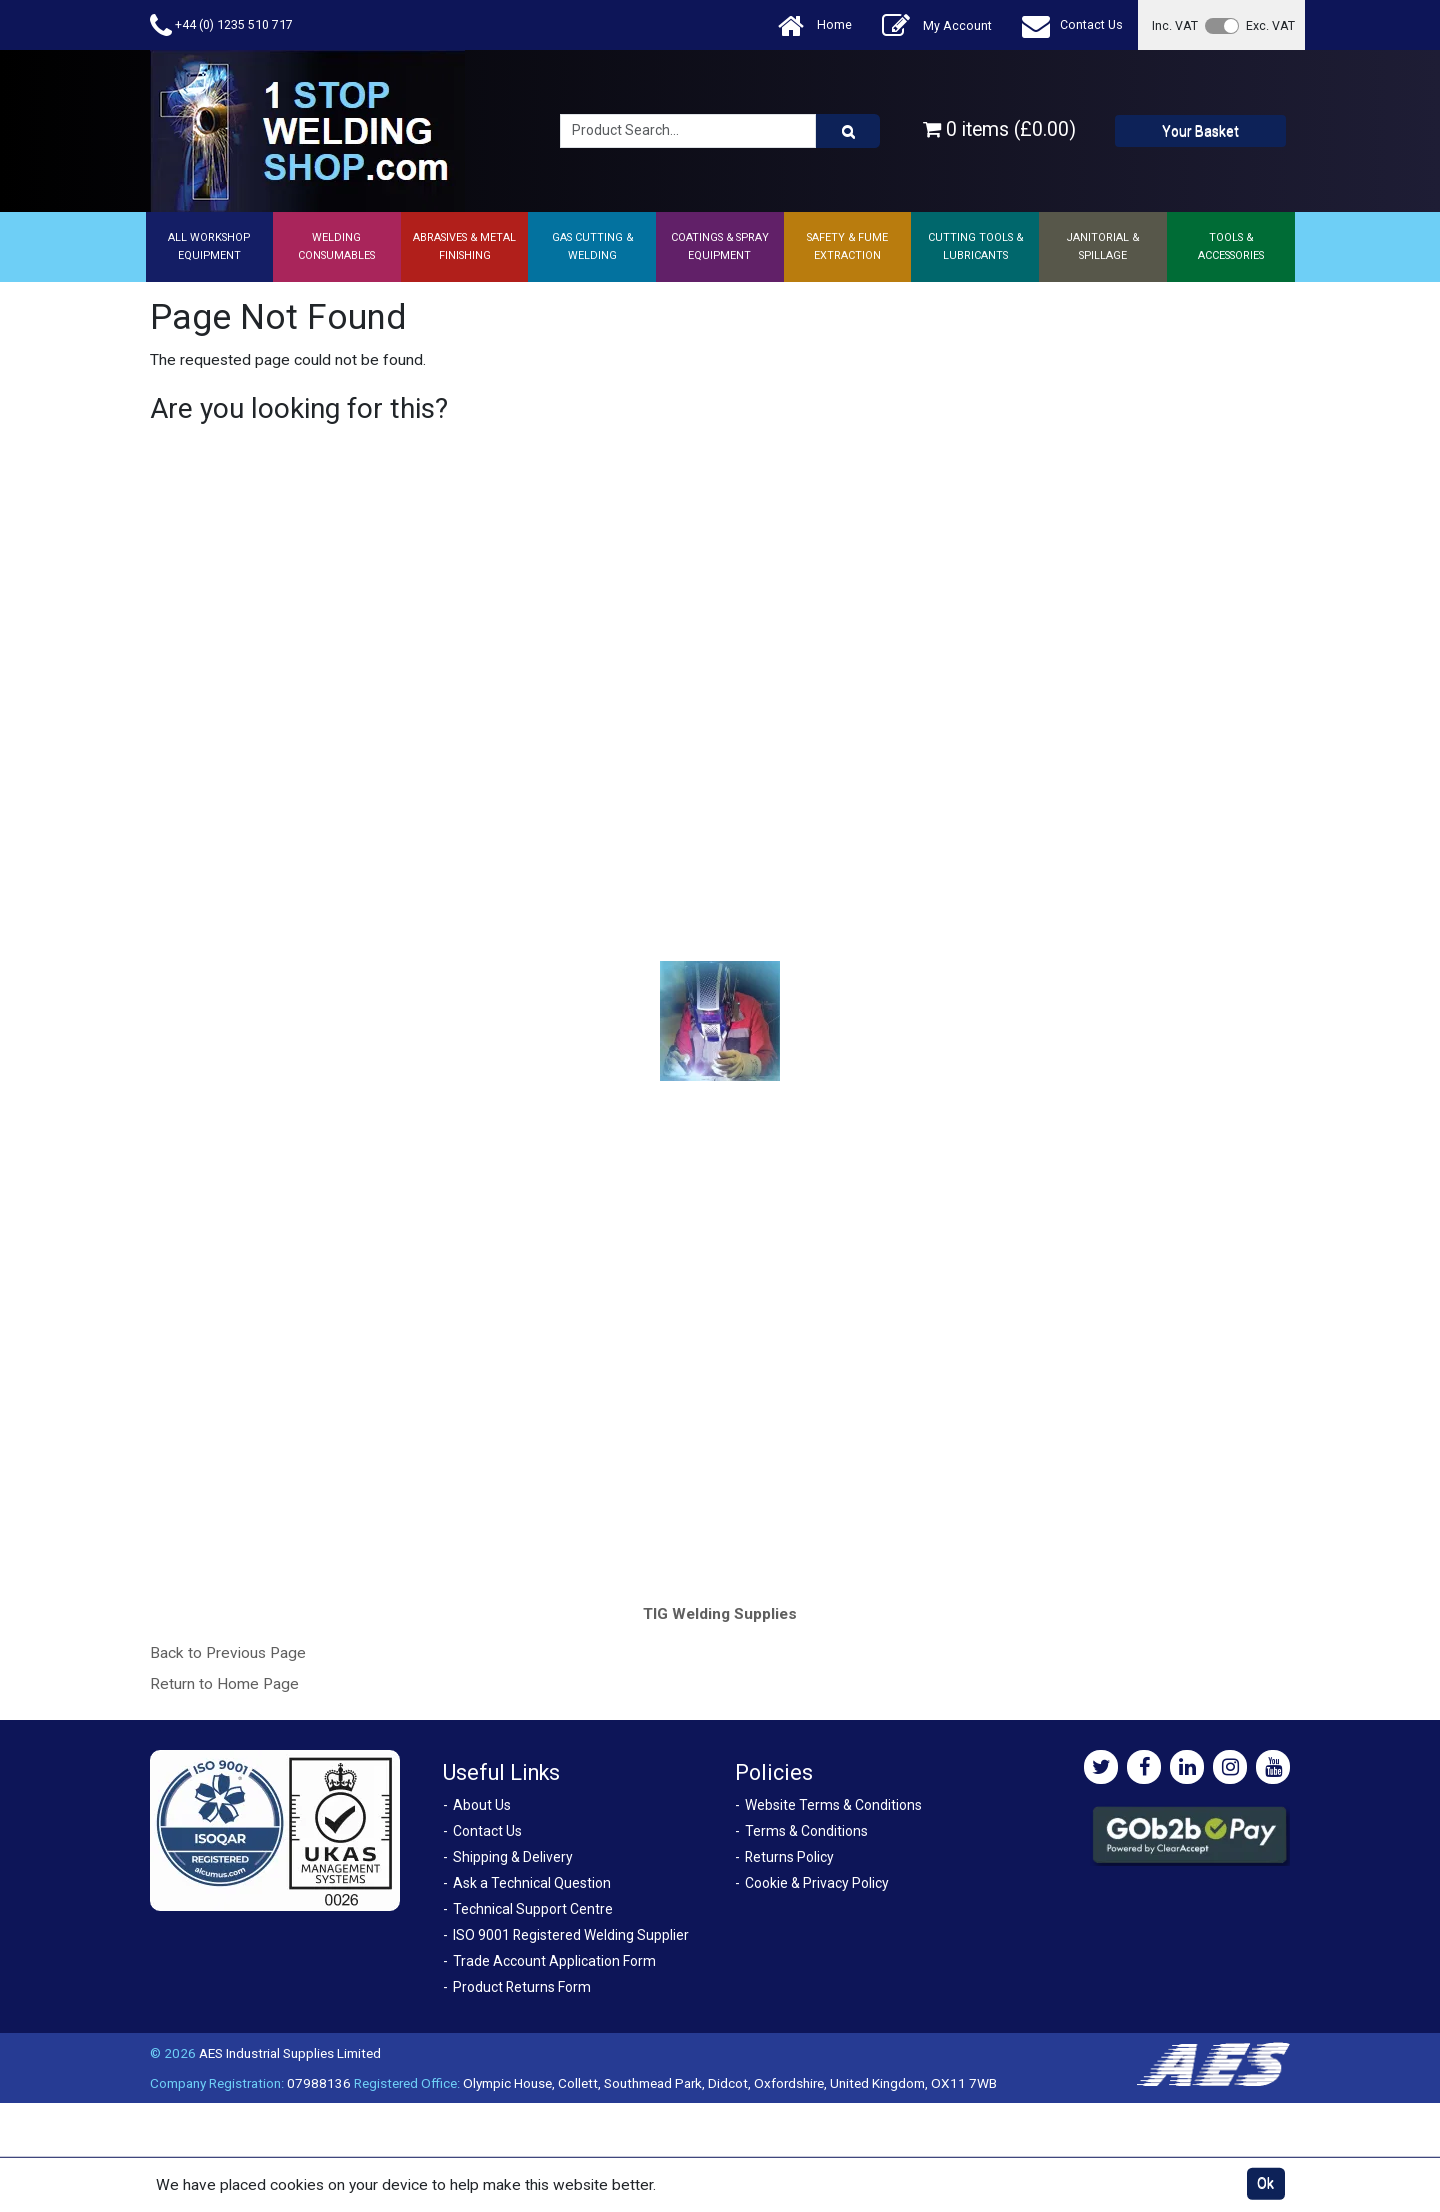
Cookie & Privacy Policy (817, 1883)
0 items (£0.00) (999, 129)
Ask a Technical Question (532, 1883)
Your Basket (1200, 131)
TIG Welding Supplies (720, 1614)
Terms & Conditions (806, 1831)
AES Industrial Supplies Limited (290, 2053)
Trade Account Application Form (554, 1961)
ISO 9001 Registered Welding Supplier (571, 1935)
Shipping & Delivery (513, 1857)
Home (815, 25)
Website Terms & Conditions (833, 1805)
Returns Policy (789, 1857)
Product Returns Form (522, 1987)
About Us (482, 1805)
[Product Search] (848, 131)
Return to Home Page (224, 1684)
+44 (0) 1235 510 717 (221, 25)
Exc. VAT (1270, 25)
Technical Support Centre (533, 1909)
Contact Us (1072, 25)
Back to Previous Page (228, 1653)
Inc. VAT (1175, 25)
